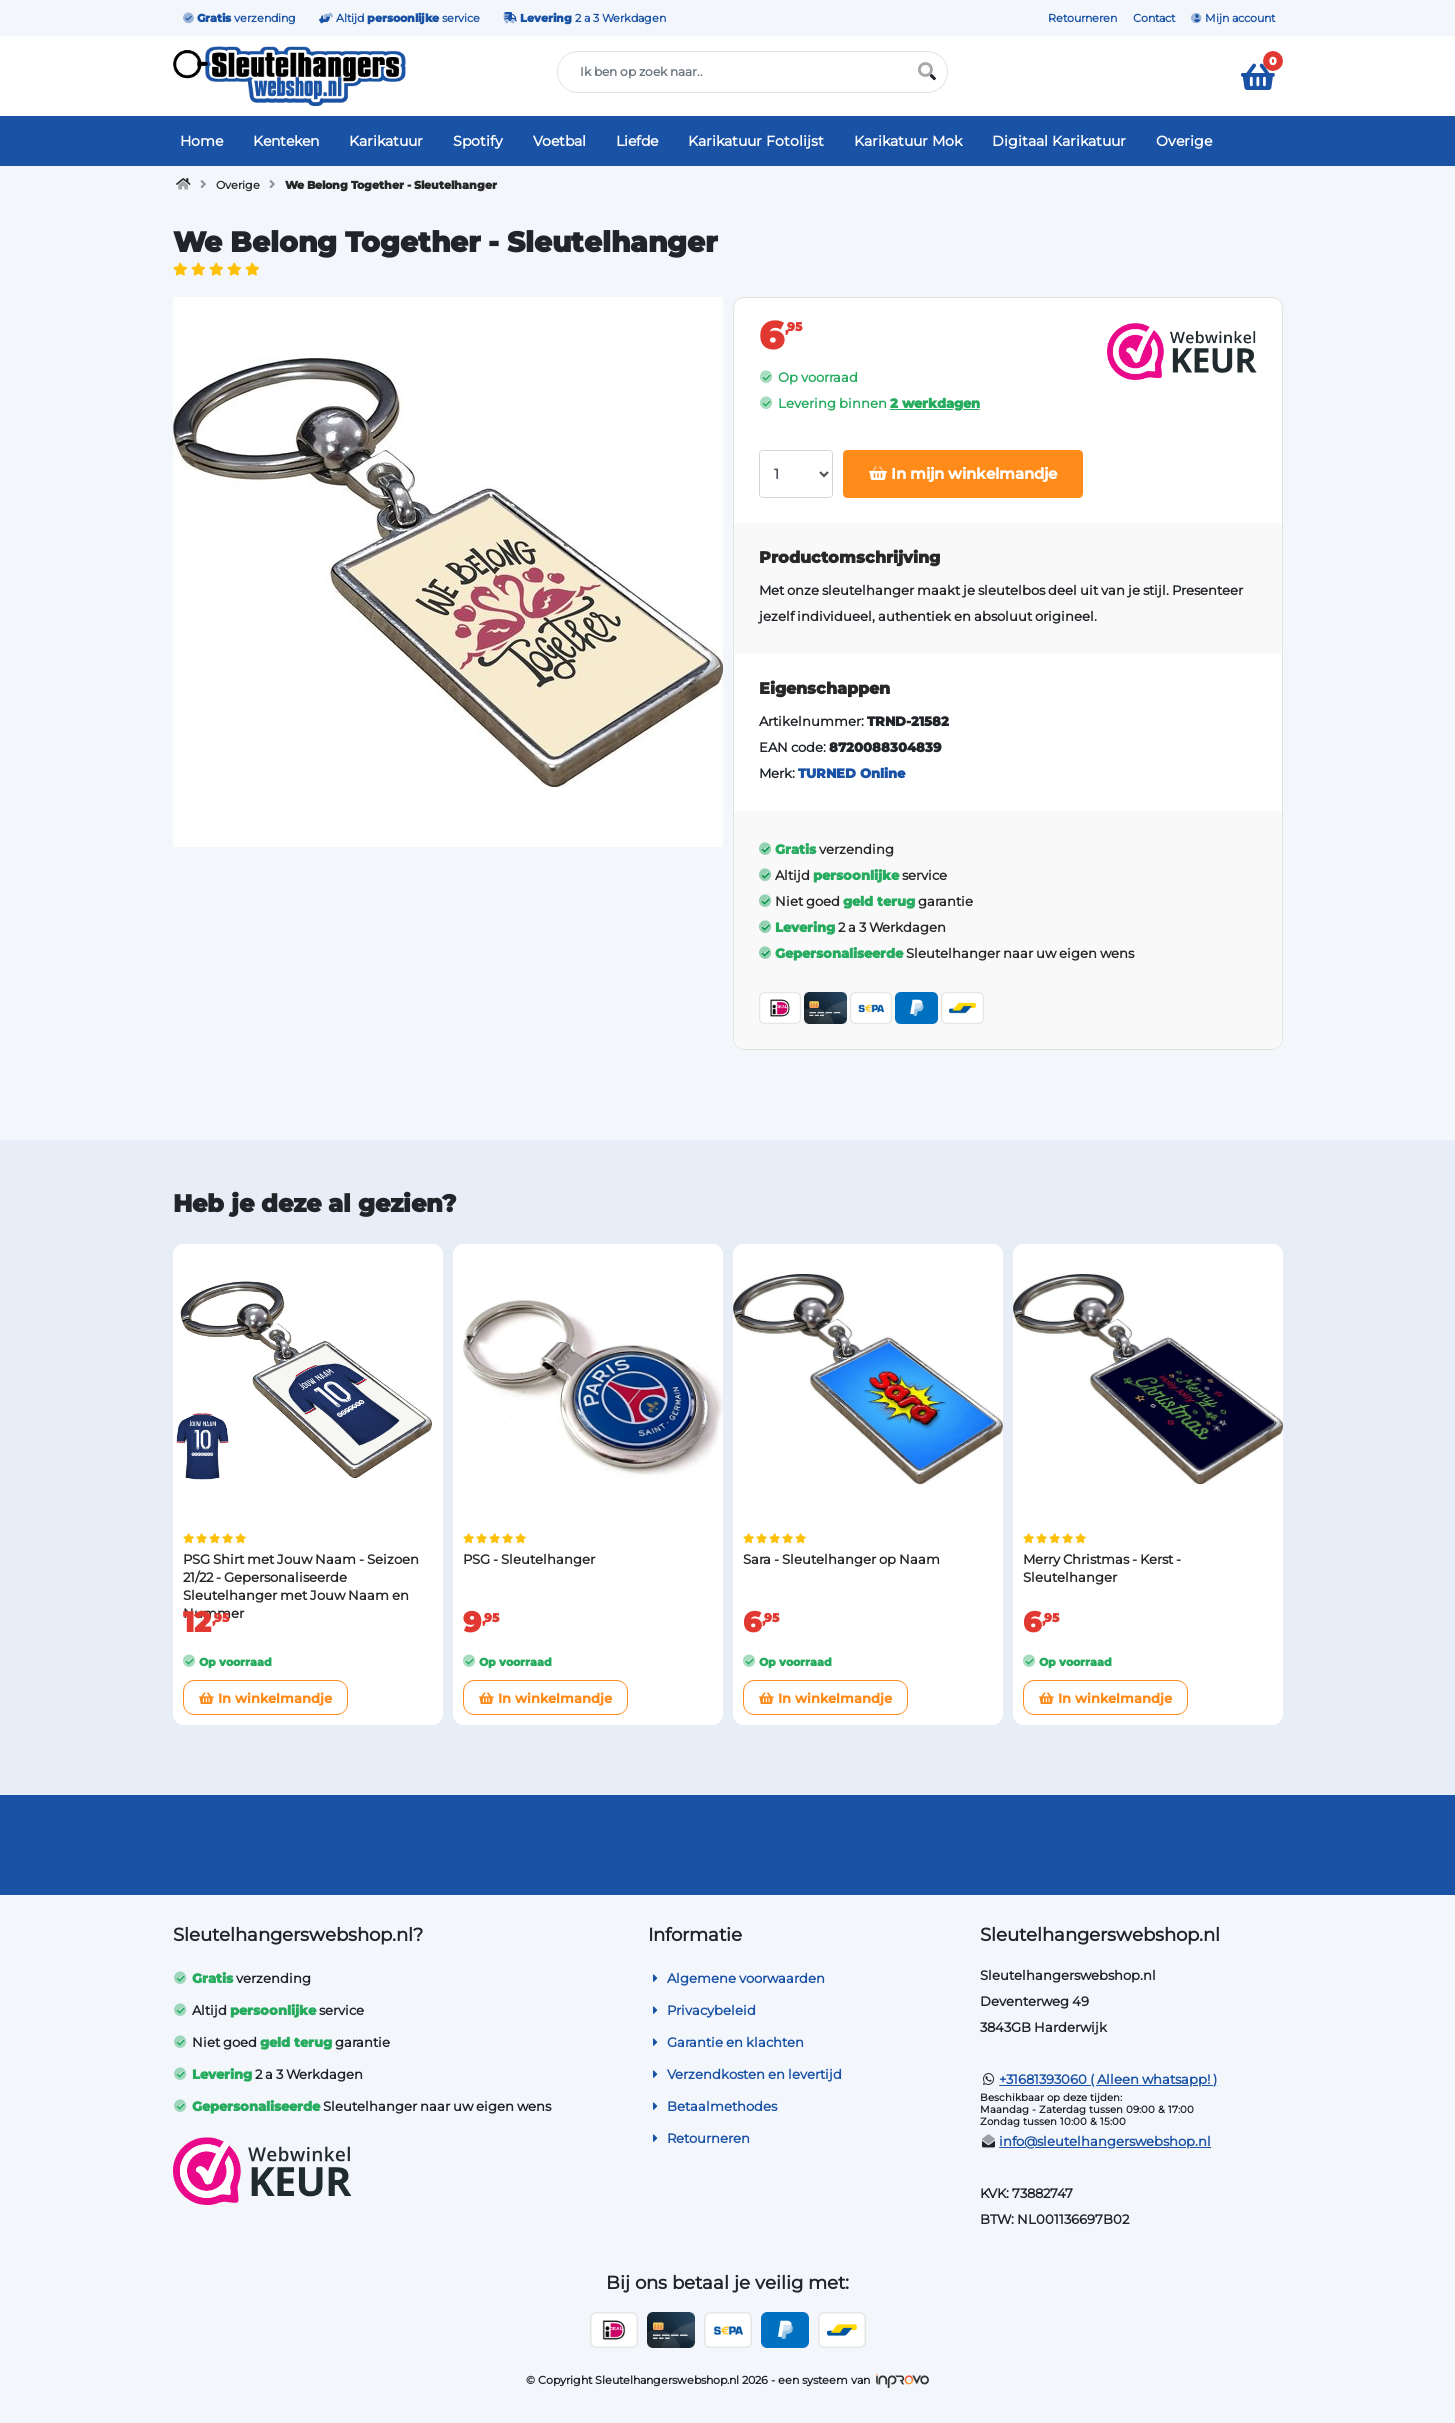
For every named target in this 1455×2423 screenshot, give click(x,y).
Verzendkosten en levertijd (745, 2074)
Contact (1154, 18)
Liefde (637, 141)
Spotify (478, 141)
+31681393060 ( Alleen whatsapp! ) (1108, 2079)
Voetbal (559, 141)
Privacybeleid (702, 2010)
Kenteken (286, 141)
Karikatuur (386, 141)
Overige (1184, 141)
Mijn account (1233, 18)
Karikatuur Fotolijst (756, 141)
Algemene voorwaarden (736, 1978)
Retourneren (1082, 18)
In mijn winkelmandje (963, 473)
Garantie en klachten (726, 2042)
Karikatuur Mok (908, 141)
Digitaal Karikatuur (1059, 141)
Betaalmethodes (712, 2106)
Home (201, 141)
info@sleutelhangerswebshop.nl (1105, 2141)
